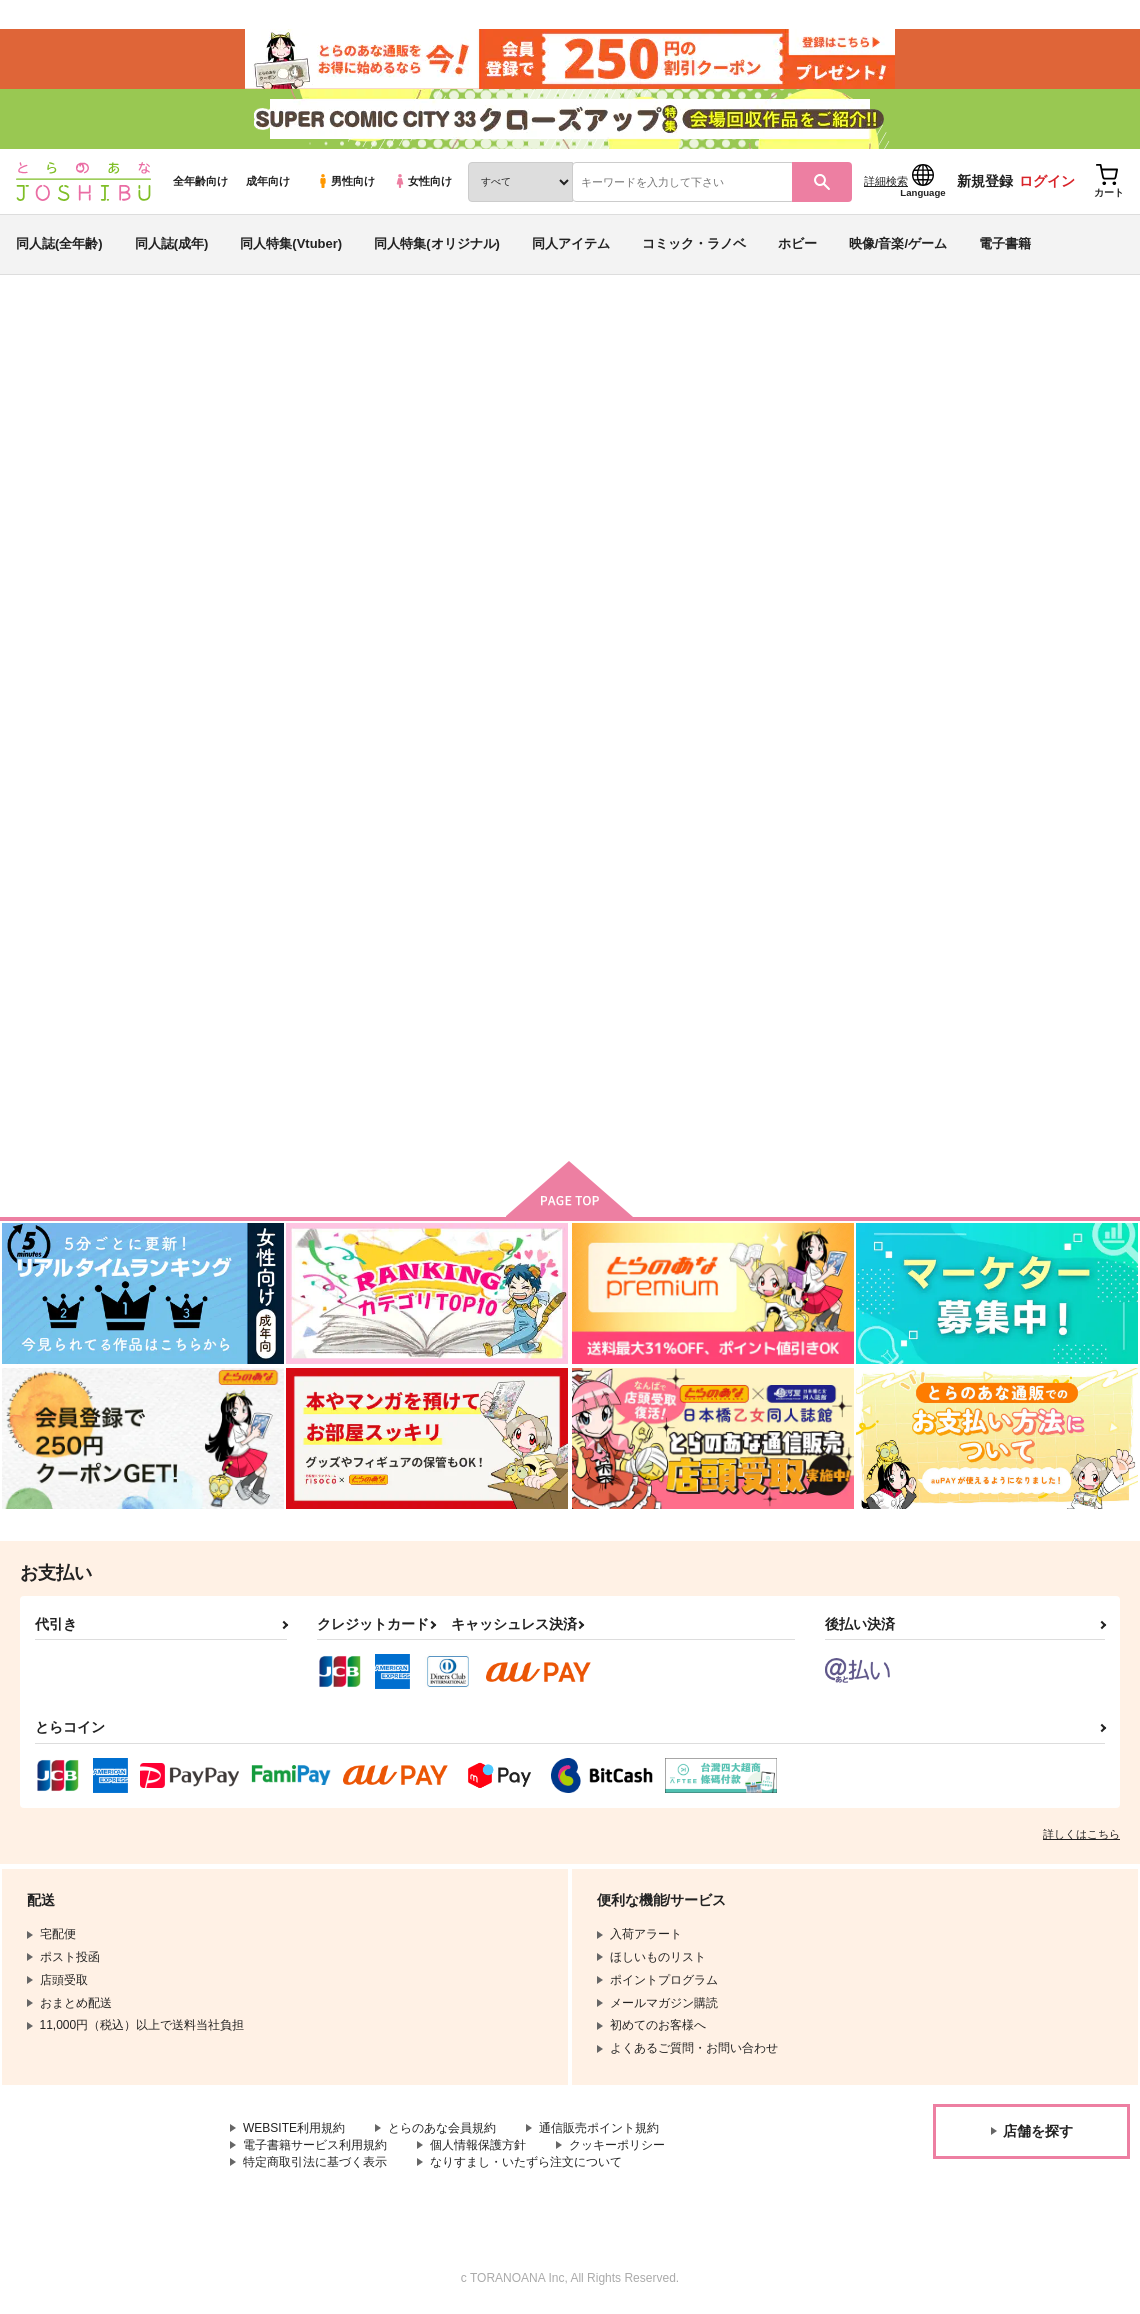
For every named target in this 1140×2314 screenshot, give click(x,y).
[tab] (340, 628)
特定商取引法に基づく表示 (315, 2162)
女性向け (422, 181)
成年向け (268, 181)
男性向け (345, 181)
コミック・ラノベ (694, 243)
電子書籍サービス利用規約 (315, 2145)
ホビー (797, 243)
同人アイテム (571, 243)
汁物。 (563, 426)
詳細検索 (886, 181)
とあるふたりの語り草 (691, 426)
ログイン (1047, 181)
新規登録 (985, 181)
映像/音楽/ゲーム (898, 243)
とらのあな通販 (52, 331)
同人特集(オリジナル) (437, 243)
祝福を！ (627, 932)
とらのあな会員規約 (442, 2128)
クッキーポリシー (617, 2145)
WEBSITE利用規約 (294, 2128)
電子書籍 (1005, 243)
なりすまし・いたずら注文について (526, 2162)
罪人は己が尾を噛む (474, 426)
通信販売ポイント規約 (599, 2128)
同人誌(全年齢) (59, 243)
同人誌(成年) (172, 243)
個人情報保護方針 (478, 2145)
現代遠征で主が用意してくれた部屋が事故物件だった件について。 (858, 949)
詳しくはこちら (1081, 1834)
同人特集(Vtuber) (291, 243)
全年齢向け (200, 181)
